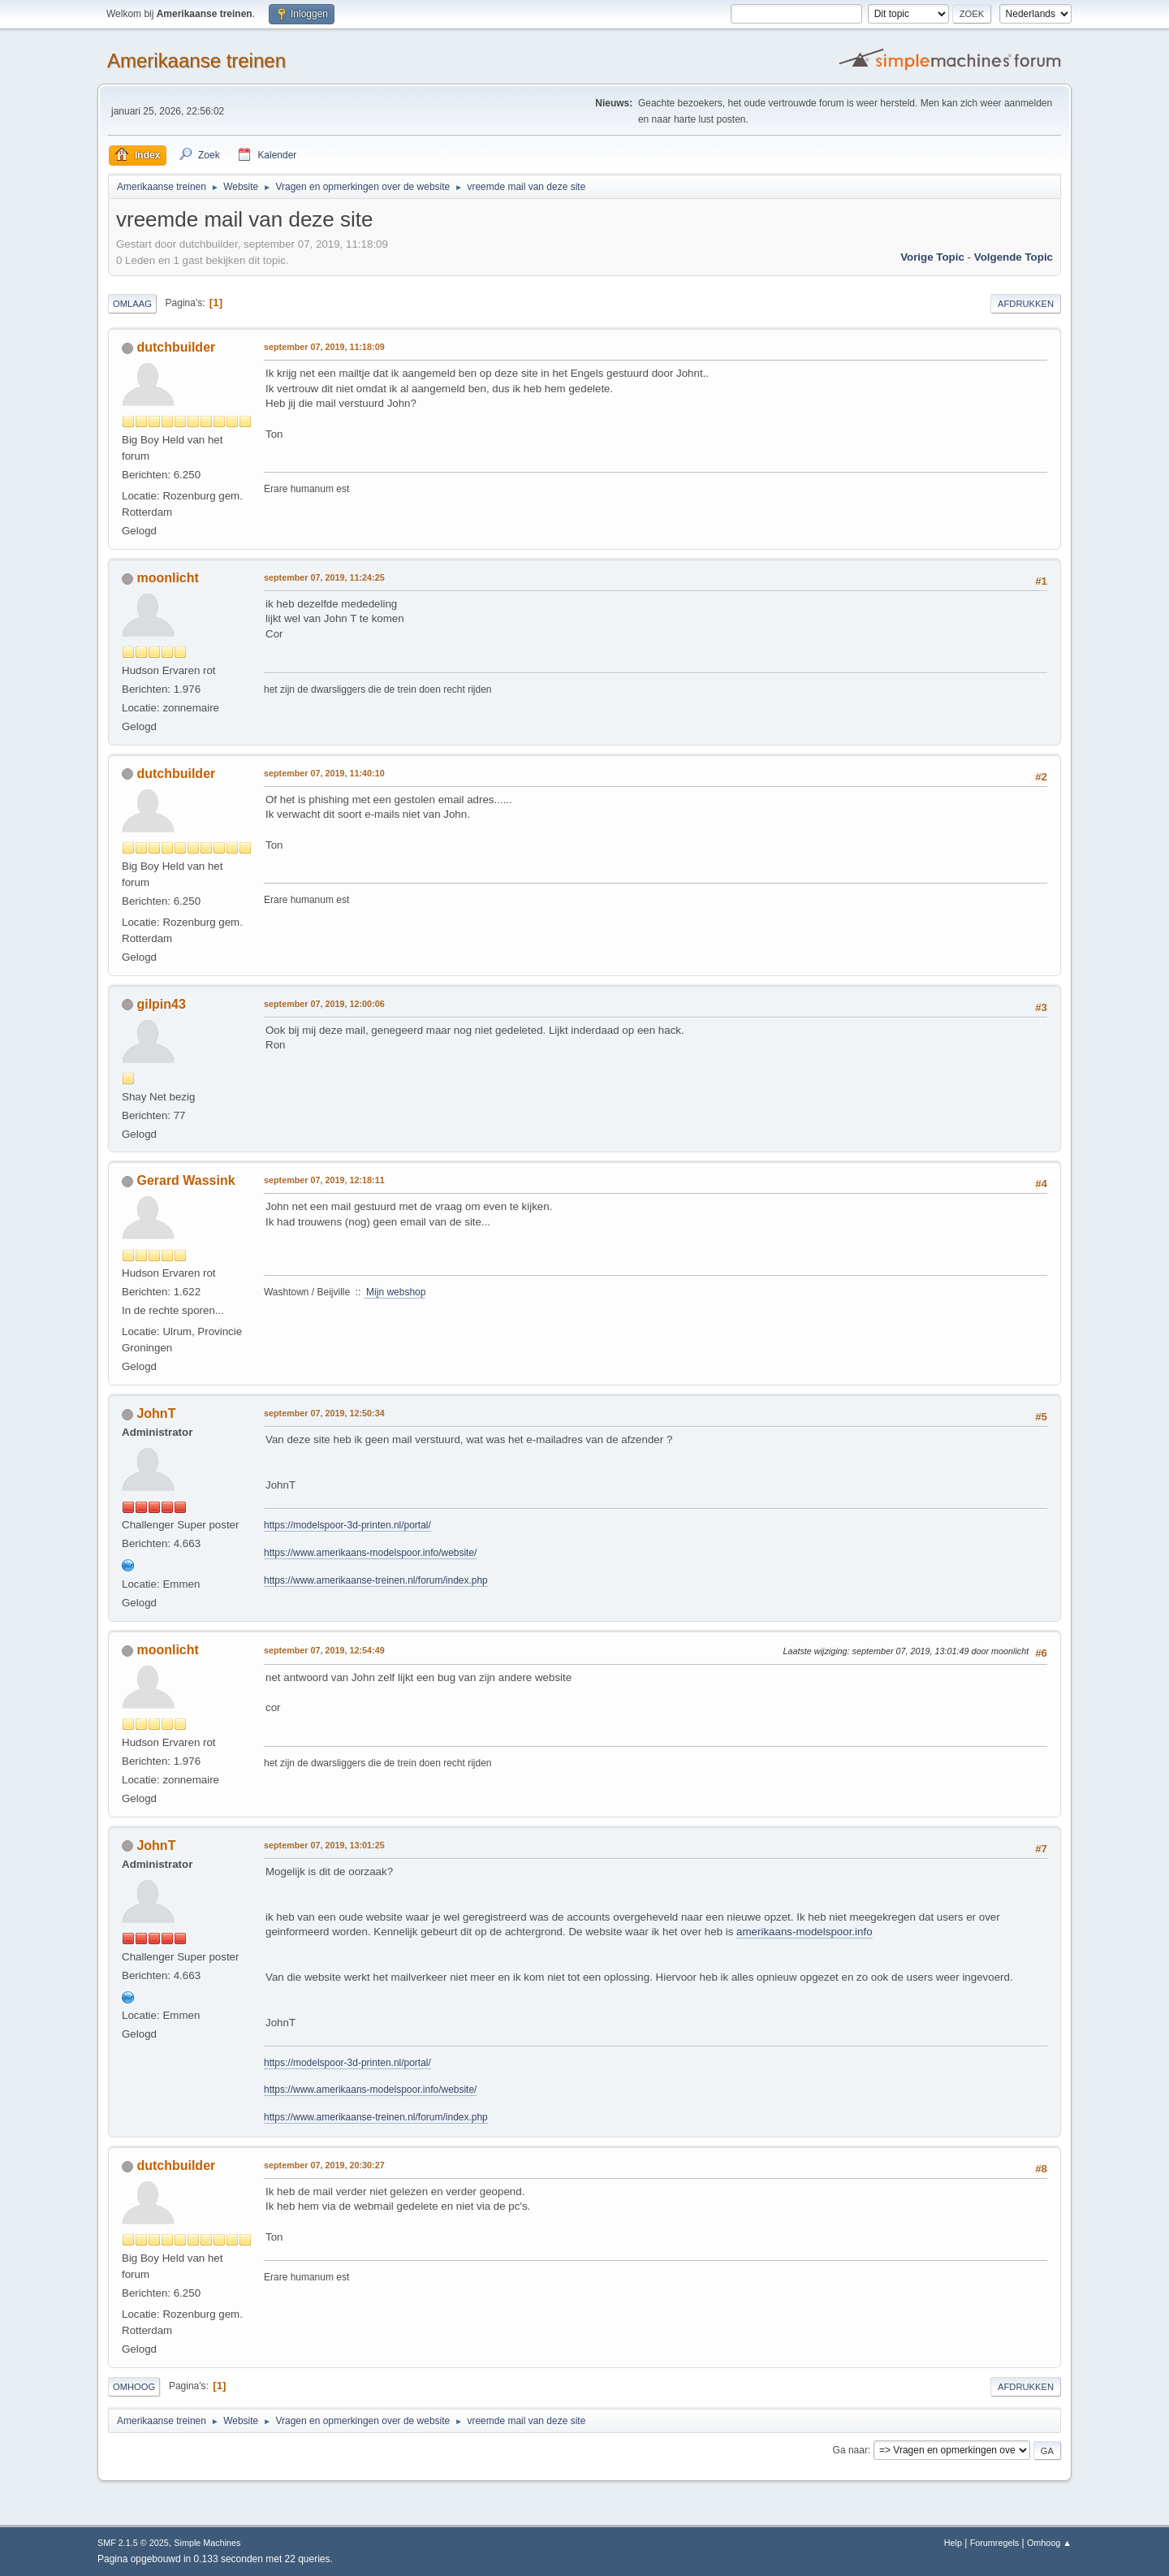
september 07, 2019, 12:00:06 (324, 1004)
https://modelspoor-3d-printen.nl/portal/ (347, 1525)
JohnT (155, 1413)
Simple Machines (207, 2543)
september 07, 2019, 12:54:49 (324, 1650)
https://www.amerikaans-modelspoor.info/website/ (370, 1552)
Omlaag (132, 304)
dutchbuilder (175, 347)
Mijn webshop (395, 1292)
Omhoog (134, 2387)
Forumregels (995, 2543)
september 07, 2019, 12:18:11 (324, 1180)
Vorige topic (932, 257)
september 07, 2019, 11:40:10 (324, 773)
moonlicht (167, 578)
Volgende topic (1013, 257)
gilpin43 (160, 1004)
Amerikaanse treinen (196, 60)
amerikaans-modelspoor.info (804, 1932)
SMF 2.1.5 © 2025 (133, 2543)
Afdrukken (1026, 304)
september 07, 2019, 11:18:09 (324, 347)
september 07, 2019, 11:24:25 (324, 577)
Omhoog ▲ (1049, 2543)
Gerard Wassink (185, 1180)
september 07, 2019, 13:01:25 (324, 1845)
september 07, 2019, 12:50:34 (324, 1413)
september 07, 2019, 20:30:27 (324, 2165)
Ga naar (850, 2450)
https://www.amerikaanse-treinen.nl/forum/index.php (376, 1580)
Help (953, 2543)
